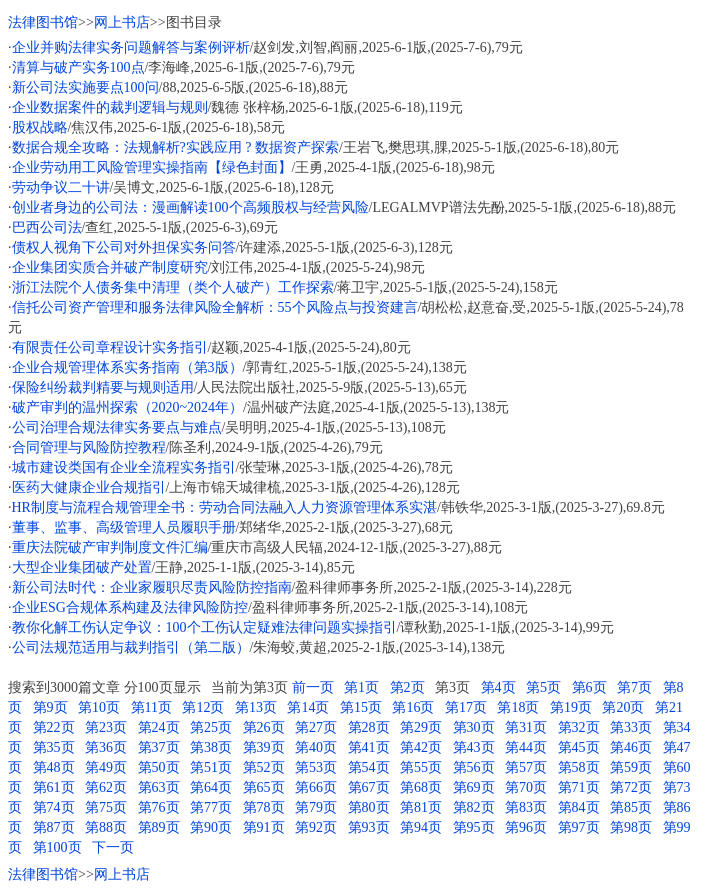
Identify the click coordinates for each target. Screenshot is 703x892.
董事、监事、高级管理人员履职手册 (124, 527)
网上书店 (122, 22)
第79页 (316, 807)
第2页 (407, 687)
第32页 (579, 727)
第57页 (526, 767)
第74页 (54, 807)
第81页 (421, 807)
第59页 (631, 767)
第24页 (159, 727)
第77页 (211, 807)
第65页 (264, 787)
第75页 (106, 807)
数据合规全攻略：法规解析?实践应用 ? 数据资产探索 (175, 147)
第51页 (211, 767)
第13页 (256, 707)
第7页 (634, 687)
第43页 (474, 747)
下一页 (113, 847)
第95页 (474, 827)
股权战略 (40, 127)
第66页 (316, 787)
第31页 (526, 727)
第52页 (264, 767)
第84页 (579, 807)
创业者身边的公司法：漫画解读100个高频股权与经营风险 (190, 207)
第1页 (361, 687)
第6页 (589, 687)
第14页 (308, 707)
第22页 (54, 727)
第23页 (106, 727)
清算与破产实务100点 (78, 67)
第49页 (106, 767)
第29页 (421, 727)
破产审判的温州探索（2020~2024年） (128, 407)
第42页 (421, 747)
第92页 (316, 827)
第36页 (106, 747)
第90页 (211, 827)
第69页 (474, 787)
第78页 (264, 807)
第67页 (369, 787)
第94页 (421, 827)
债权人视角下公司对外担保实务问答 (124, 247)
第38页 (211, 747)
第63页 (159, 787)
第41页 (369, 747)
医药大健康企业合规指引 (89, 487)
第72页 (631, 787)
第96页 (526, 827)
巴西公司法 (47, 227)
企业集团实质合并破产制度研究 (110, 267)
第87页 (54, 827)
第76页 (159, 807)
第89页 (159, 827)
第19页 (571, 707)
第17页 (466, 707)
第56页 (474, 767)
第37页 (159, 747)
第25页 (211, 727)
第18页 (518, 707)
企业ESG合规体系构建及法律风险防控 (130, 607)
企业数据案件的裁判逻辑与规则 (110, 107)
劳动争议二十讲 (61, 187)
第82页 (474, 807)
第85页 (631, 807)
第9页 (50, 707)
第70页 (526, 787)
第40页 (316, 747)
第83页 (526, 807)
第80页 (369, 807)
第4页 (498, 687)
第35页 (54, 747)
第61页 (54, 787)
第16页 (413, 707)
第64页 (211, 787)
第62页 (106, 787)
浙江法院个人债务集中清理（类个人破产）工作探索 (173, 287)
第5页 (543, 687)
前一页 (313, 687)
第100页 (57, 847)
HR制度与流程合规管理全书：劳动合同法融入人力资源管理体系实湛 (224, 507)
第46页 (631, 747)
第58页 (579, 767)
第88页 (106, 827)
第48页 (54, 767)
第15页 (361, 707)
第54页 (369, 767)
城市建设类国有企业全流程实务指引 (124, 467)
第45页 (579, 747)
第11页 (151, 707)
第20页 (623, 707)
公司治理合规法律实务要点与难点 (117, 427)
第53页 (316, 767)
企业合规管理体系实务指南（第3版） (127, 367)
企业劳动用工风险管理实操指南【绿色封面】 (152, 167)
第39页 (264, 747)
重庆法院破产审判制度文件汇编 (110, 547)
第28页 (369, 727)
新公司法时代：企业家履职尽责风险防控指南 (152, 587)
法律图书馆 (43, 22)
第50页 (159, 767)
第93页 (369, 827)
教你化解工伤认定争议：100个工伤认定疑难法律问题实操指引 (204, 627)
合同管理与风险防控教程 (89, 447)
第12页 (203, 707)
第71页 (579, 787)
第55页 (421, 767)
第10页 (99, 707)
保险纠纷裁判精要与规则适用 (103, 387)
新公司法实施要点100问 (85, 87)
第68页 (421, 787)
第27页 (316, 727)
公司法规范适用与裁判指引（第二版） (131, 647)
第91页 (264, 827)
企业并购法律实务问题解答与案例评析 (131, 47)
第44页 (526, 747)
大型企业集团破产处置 (82, 567)
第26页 (264, 727)
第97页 (579, 827)
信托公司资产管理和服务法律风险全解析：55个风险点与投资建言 (215, 307)
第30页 (474, 727)
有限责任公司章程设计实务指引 (110, 347)
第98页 (631, 827)
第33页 (631, 727)
